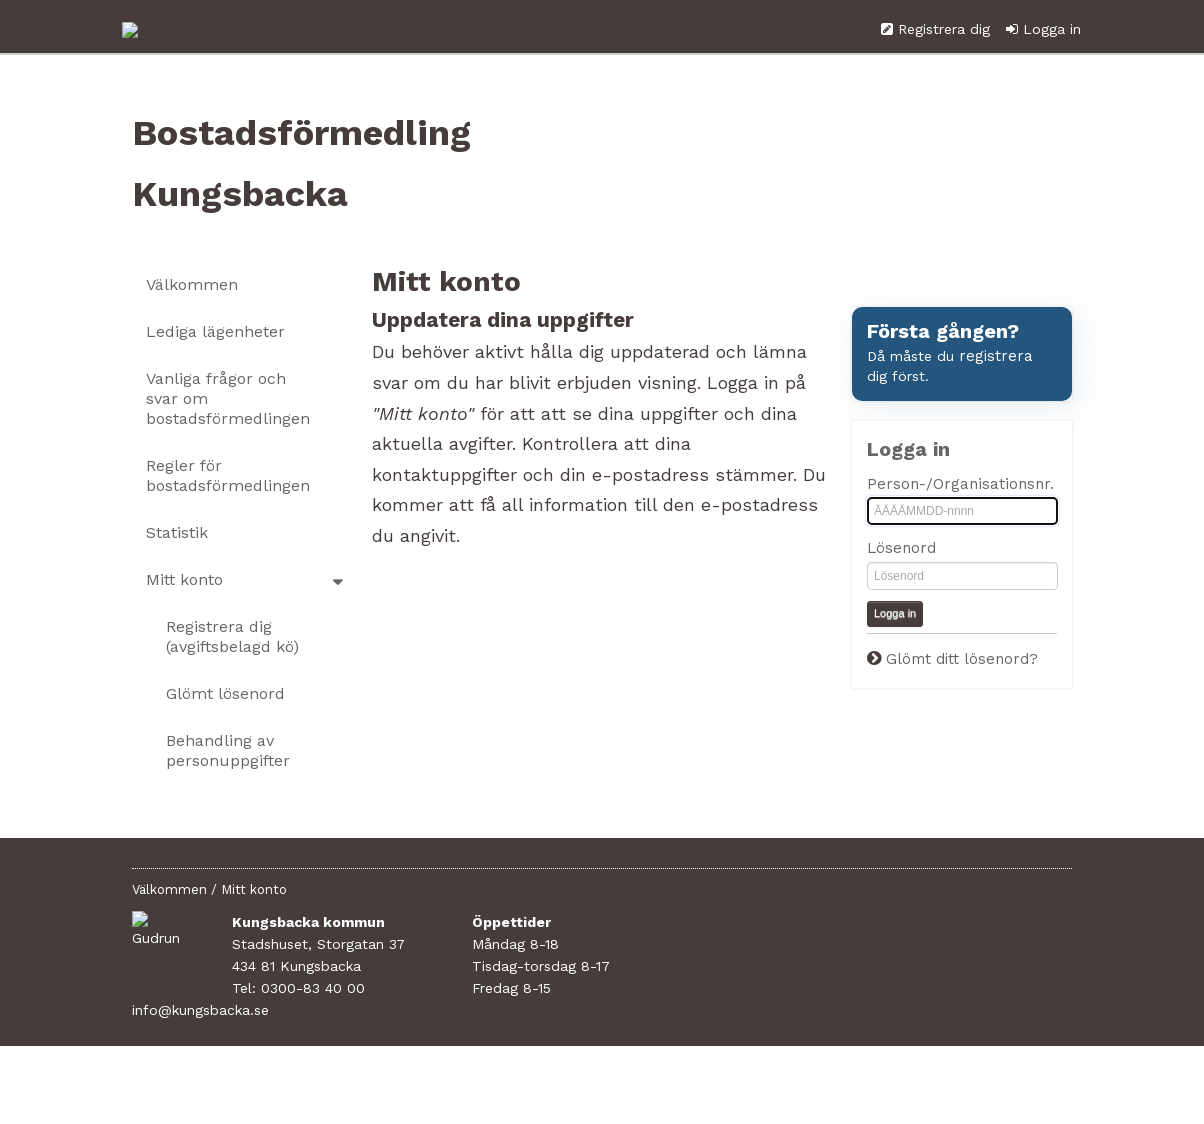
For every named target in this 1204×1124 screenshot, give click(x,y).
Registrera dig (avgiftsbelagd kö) (232, 683)
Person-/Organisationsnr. (960, 531)
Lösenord (901, 596)
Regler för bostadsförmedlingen (228, 522)
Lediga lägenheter (215, 378)
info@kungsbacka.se (300, 1057)
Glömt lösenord (225, 740)
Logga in (1052, 76)
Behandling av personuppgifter (228, 797)
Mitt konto (184, 626)
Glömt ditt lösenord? (962, 706)
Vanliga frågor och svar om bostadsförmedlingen (228, 445)
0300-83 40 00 (313, 1035)
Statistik (177, 579)
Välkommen (192, 331)
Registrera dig (944, 76)
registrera (996, 403)
